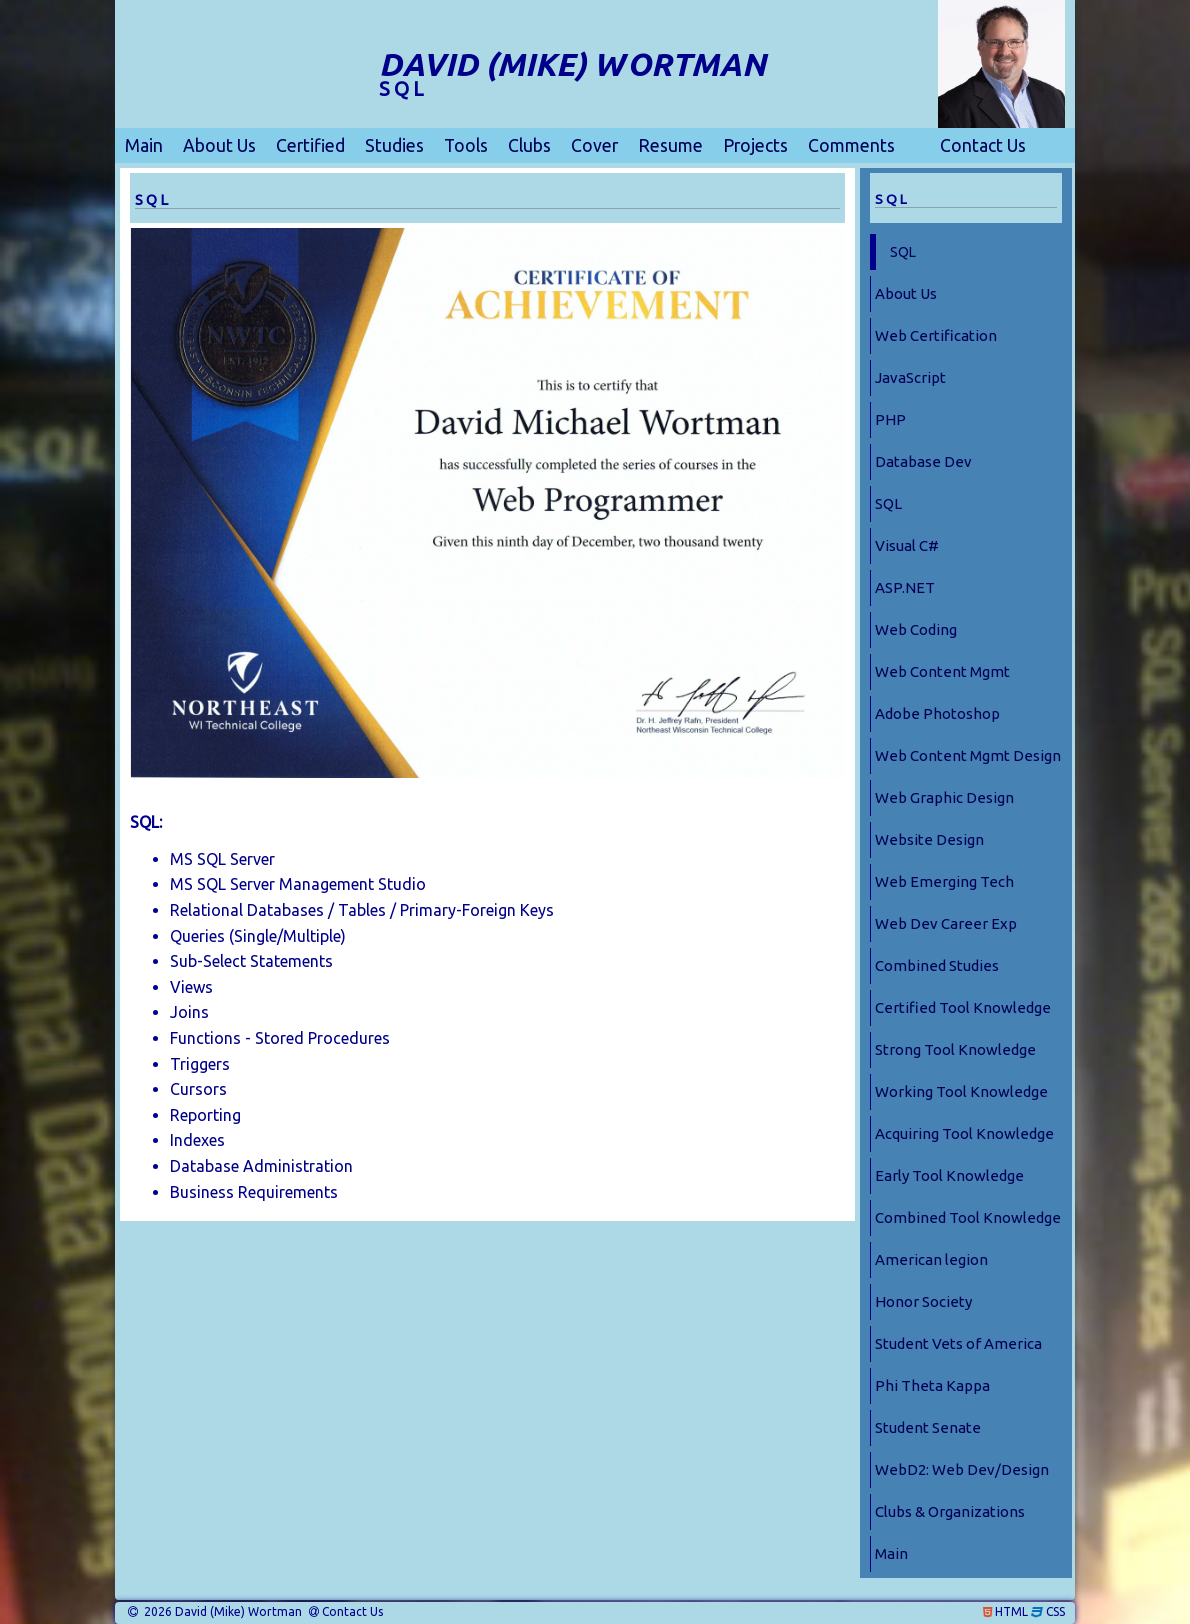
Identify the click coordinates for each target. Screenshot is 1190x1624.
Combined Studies (937, 965)
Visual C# (907, 545)
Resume (670, 145)
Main (144, 145)
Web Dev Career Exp (946, 923)
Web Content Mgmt (942, 671)
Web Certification (936, 335)
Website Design (929, 839)
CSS (1055, 1612)
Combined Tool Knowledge (968, 1217)
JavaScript (910, 377)
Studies (394, 145)
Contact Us (983, 145)
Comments (851, 145)
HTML (1011, 1612)
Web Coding (916, 629)
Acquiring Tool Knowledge (964, 1133)
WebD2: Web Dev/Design (962, 1469)
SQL (903, 252)
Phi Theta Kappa (932, 1385)
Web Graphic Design (944, 797)
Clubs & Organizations (950, 1511)
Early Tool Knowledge (949, 1175)
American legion (931, 1259)
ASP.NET (905, 587)
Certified (310, 145)
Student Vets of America (958, 1343)
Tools (466, 145)
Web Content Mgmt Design (968, 755)
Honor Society (923, 1301)
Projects (755, 145)
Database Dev (923, 461)
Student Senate (928, 1427)
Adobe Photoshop (937, 713)
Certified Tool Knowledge (963, 1007)
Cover (594, 145)
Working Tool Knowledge (961, 1091)
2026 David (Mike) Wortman (221, 1612)
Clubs (529, 145)
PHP (890, 419)
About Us (219, 145)
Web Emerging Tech (944, 881)
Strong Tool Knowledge (955, 1049)
